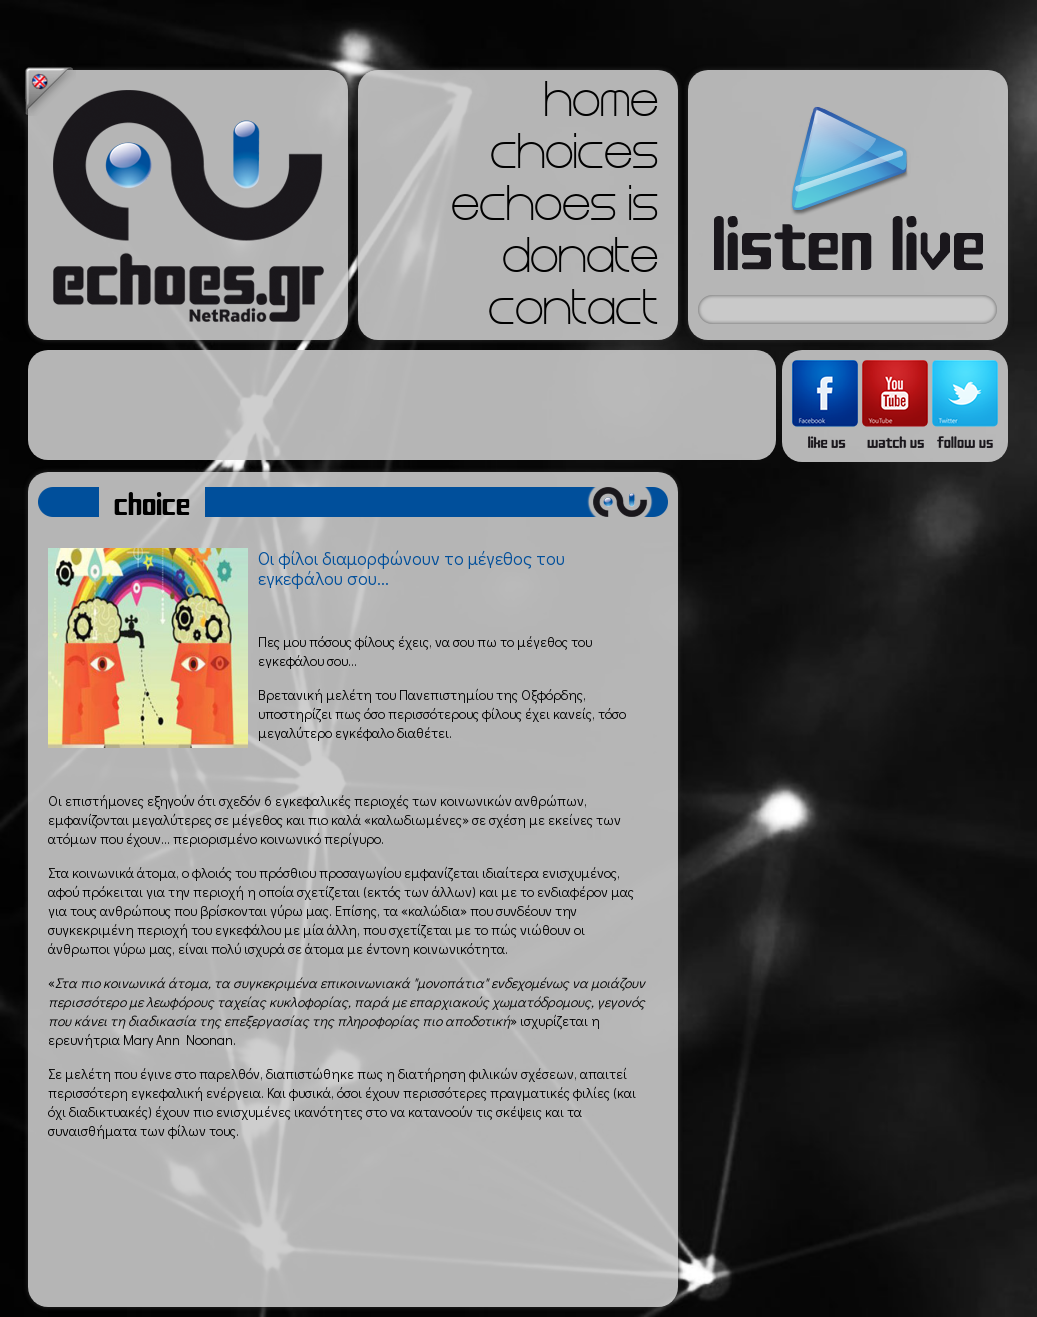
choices (574, 158)
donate (580, 262)
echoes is (554, 210)
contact (573, 314)
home (601, 106)
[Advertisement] (402, 405)
